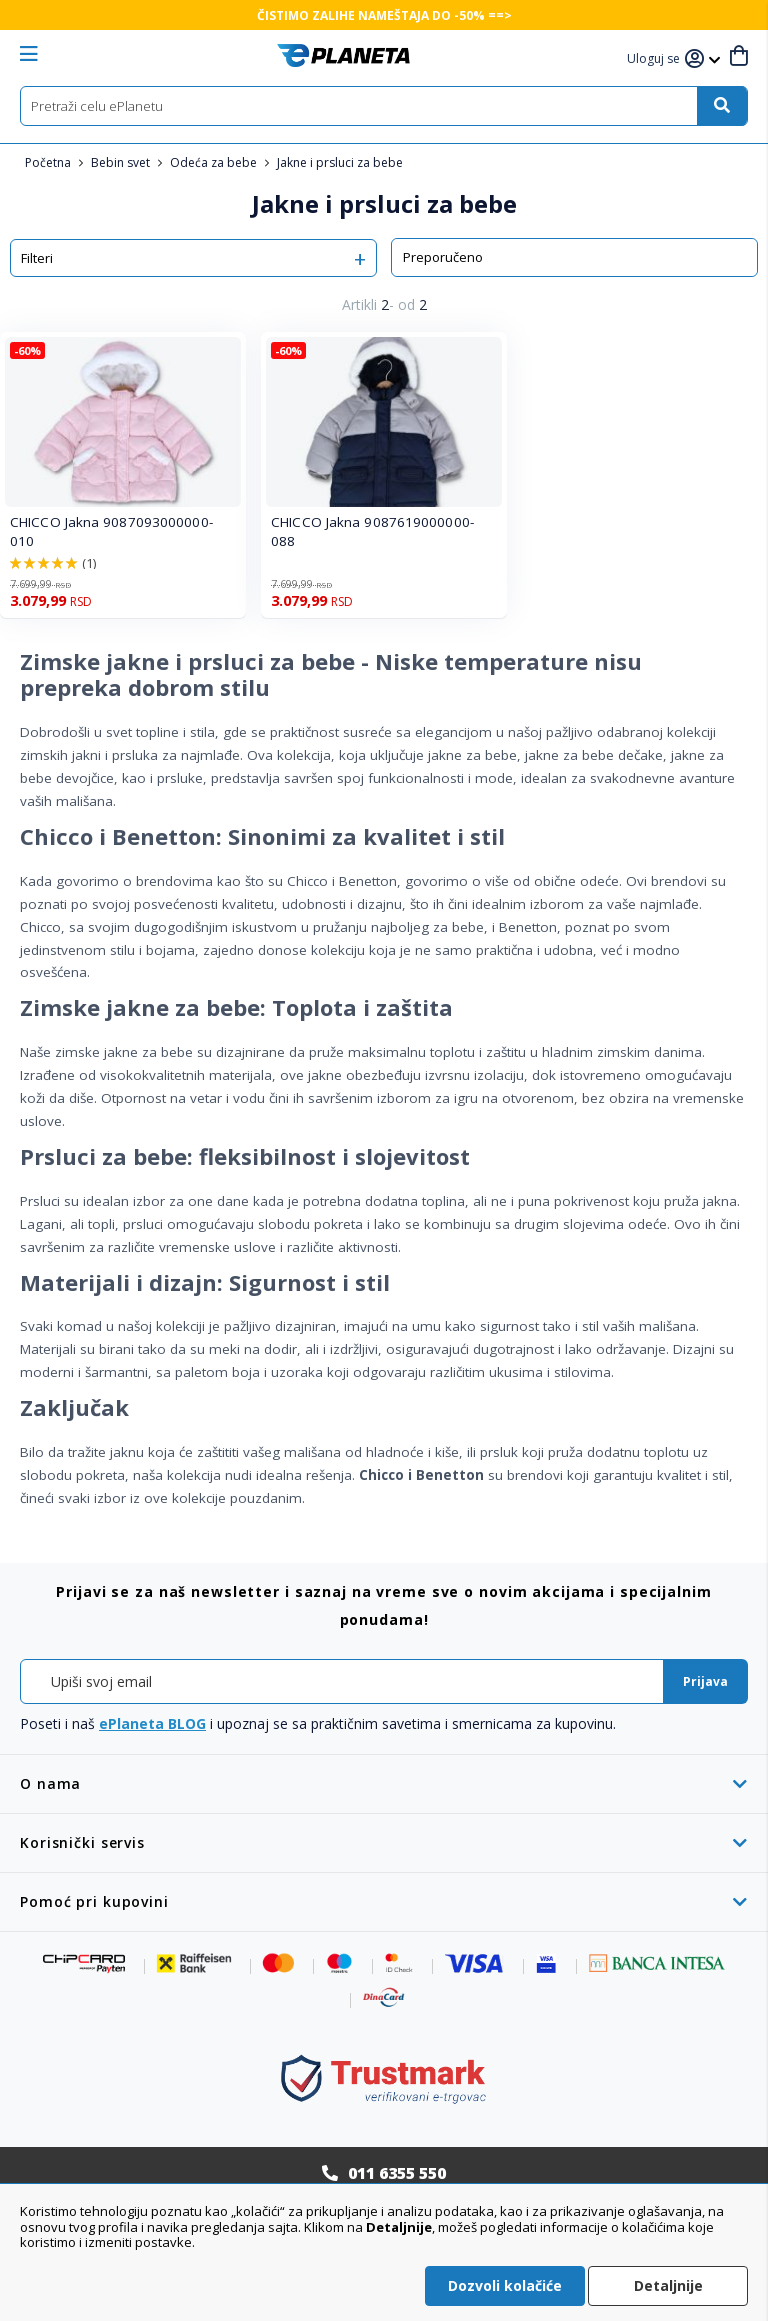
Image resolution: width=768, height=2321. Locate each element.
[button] (656, 59)
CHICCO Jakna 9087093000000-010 (111, 531)
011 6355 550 (397, 2173)
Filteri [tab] (37, 258)
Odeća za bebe (215, 162)
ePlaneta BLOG (152, 1723)
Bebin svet (122, 162)
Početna (49, 162)
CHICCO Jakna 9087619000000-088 (372, 531)
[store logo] (343, 55)
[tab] (384, 1783)
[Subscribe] (705, 1681)
